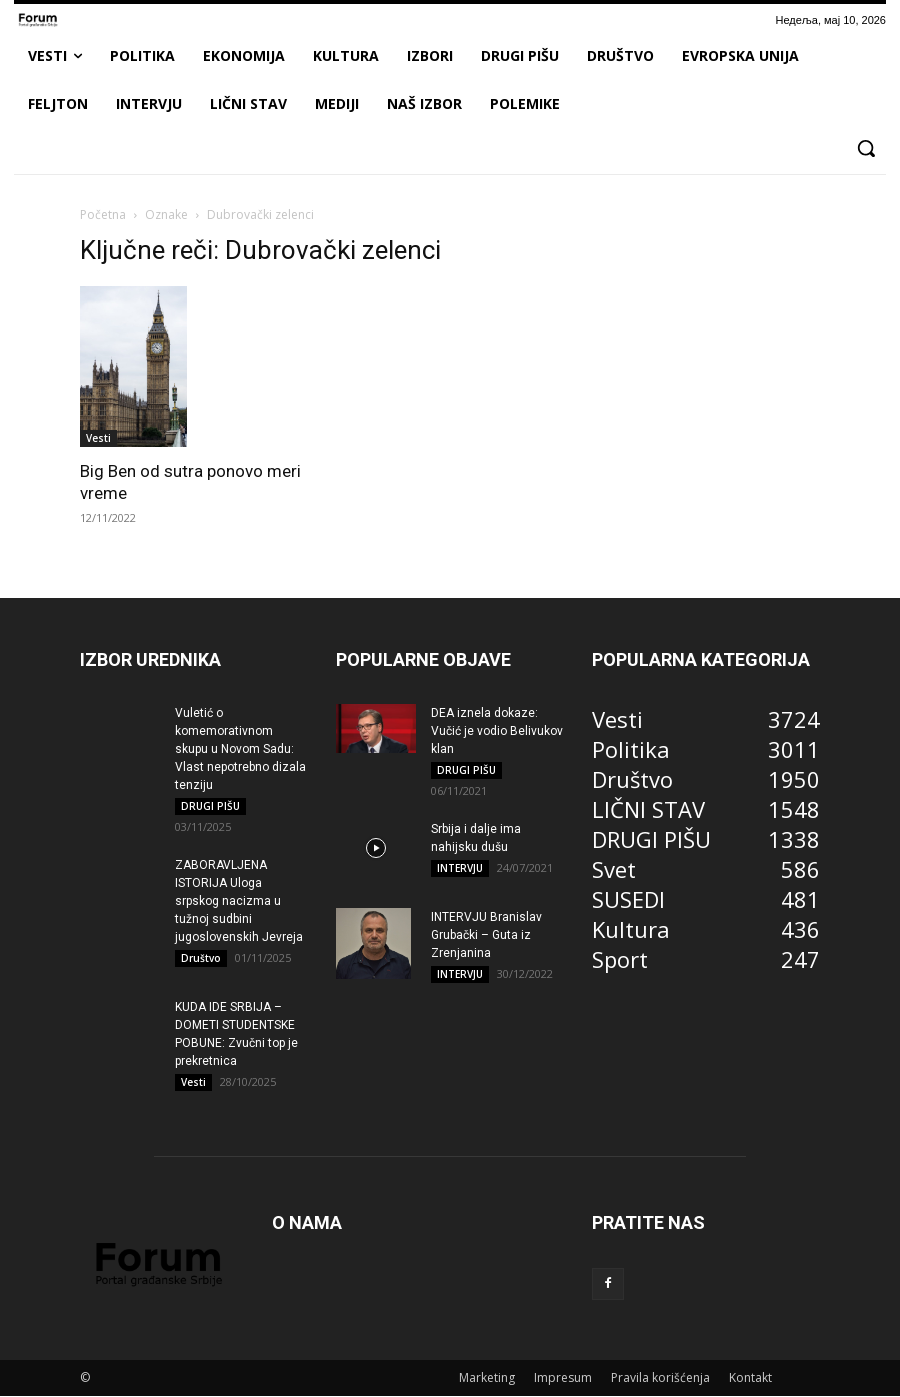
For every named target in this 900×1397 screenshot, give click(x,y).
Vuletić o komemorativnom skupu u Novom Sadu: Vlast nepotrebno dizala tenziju (240, 749)
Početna (103, 214)
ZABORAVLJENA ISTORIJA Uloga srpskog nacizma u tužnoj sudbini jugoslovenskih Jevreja (239, 902)
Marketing (487, 1378)
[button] (866, 148)
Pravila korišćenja (660, 1378)
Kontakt (750, 1378)
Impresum (563, 1378)
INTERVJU (460, 869)
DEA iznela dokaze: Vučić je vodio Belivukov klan (497, 731)
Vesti (98, 438)
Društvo (201, 959)
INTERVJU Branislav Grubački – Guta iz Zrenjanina (486, 936)
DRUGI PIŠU (210, 806)
